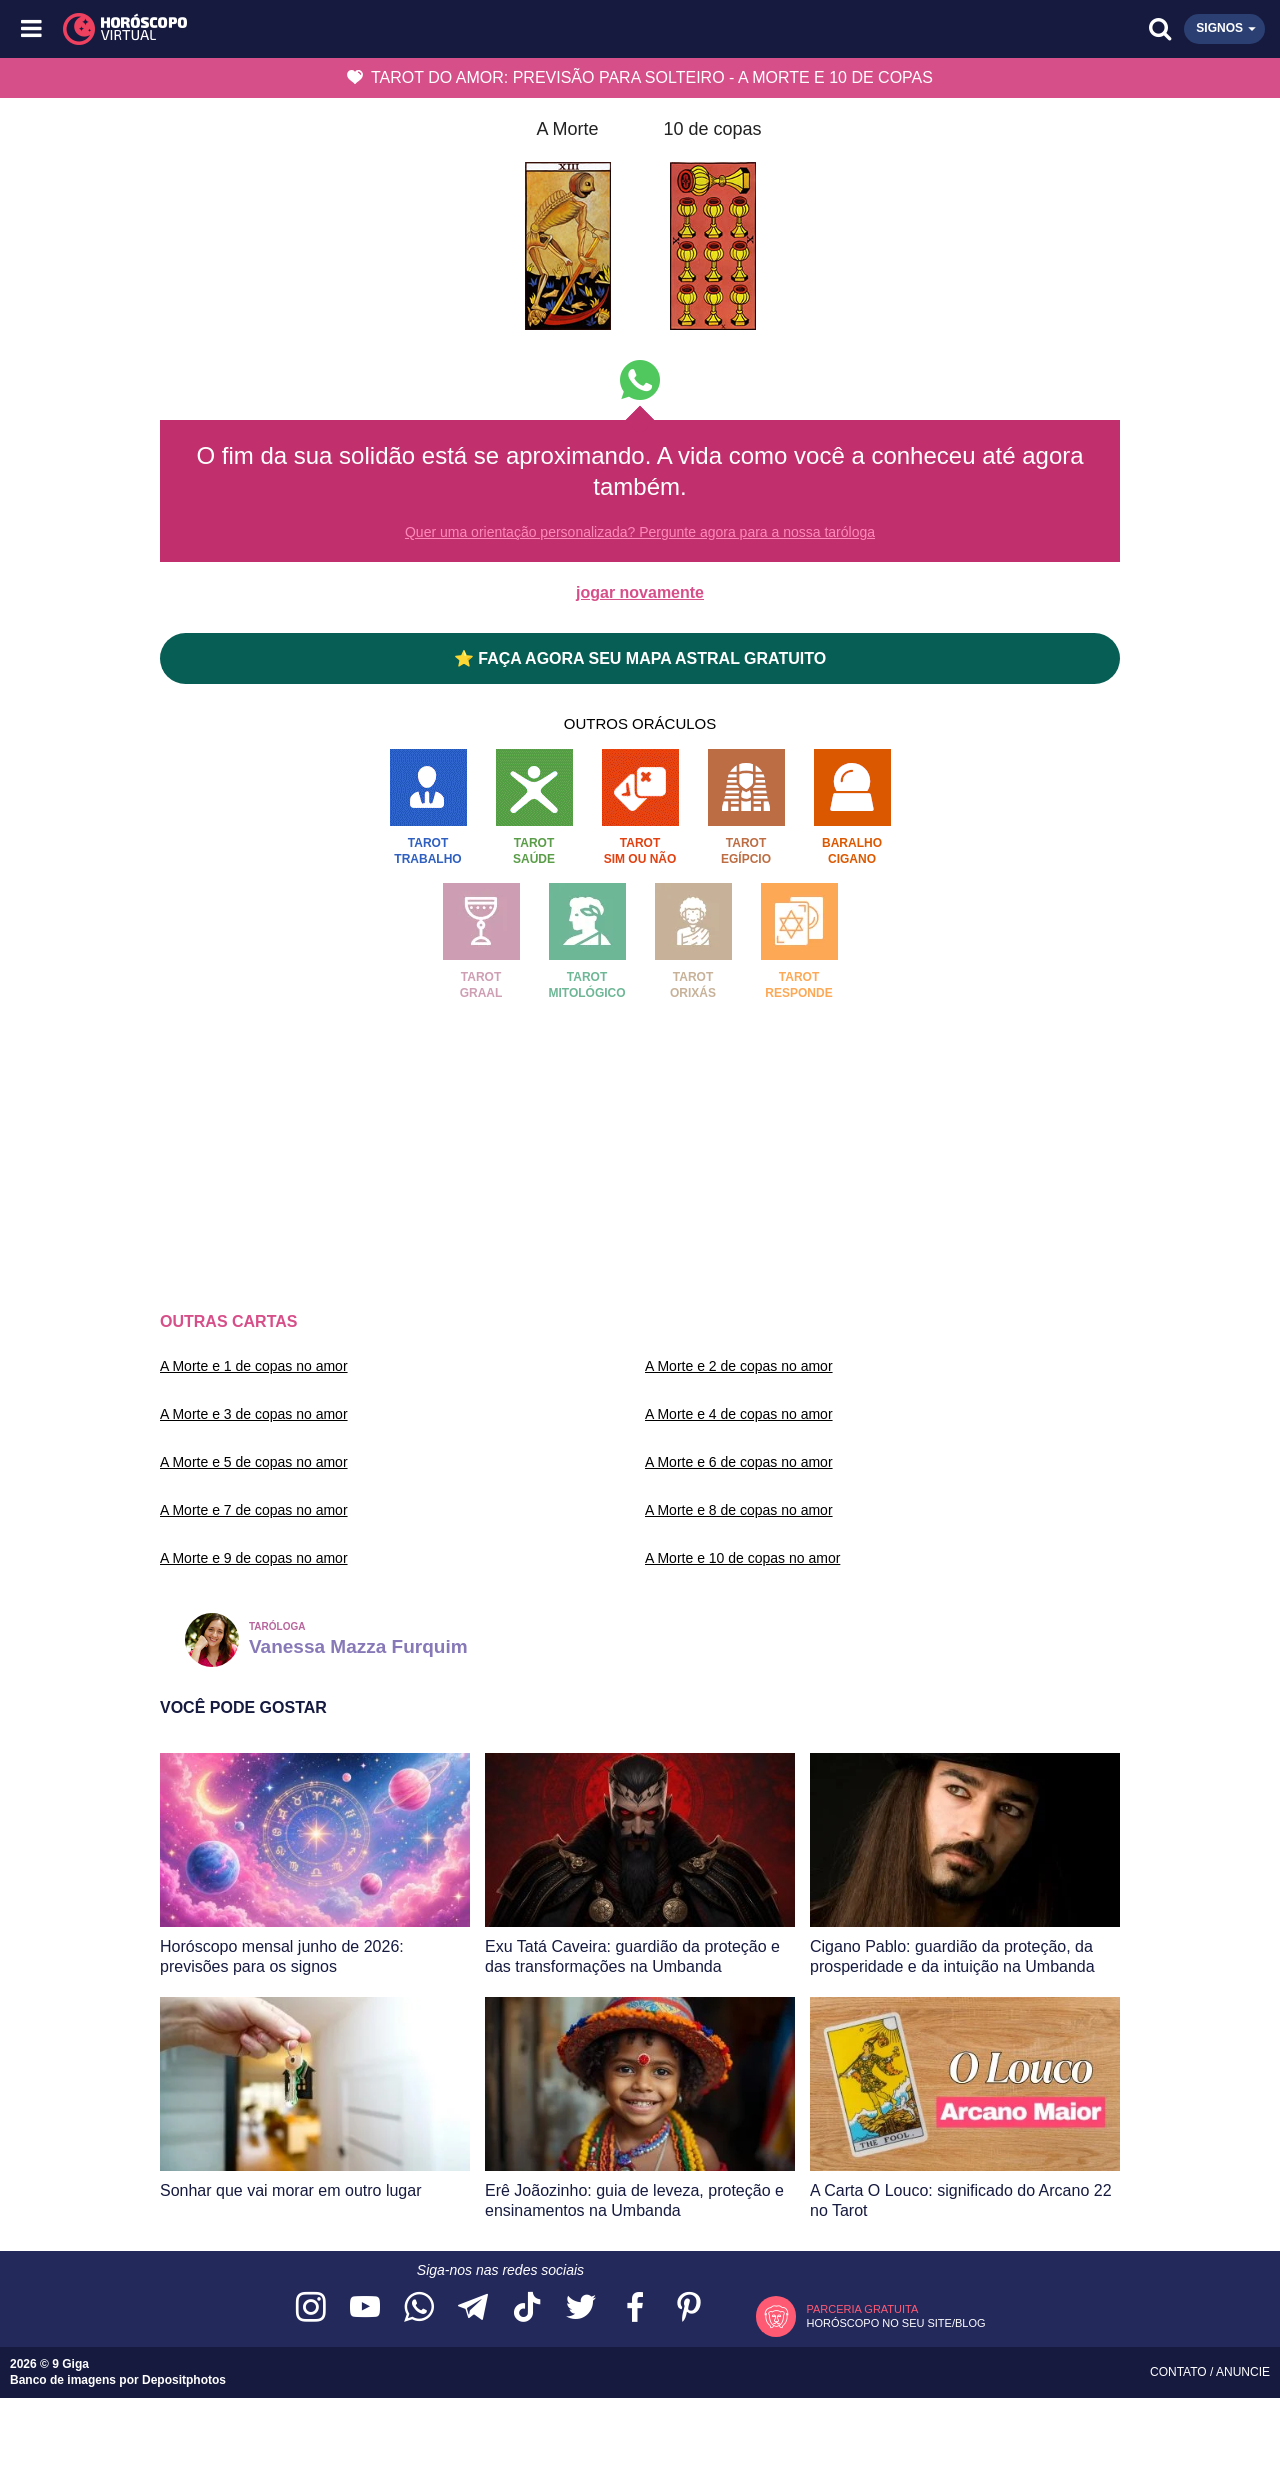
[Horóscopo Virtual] (337, 29)
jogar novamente (640, 592)
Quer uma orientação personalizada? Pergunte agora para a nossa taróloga (640, 532)
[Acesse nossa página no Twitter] (581, 2308)
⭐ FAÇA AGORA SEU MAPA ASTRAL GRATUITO (640, 658)
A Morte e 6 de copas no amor (739, 1462)
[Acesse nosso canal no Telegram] (473, 2308)
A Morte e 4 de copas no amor (739, 1414)
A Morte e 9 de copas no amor (254, 1558)
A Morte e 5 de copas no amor (254, 1462)
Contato (1180, 2372)
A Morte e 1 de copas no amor (254, 1366)
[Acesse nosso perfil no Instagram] (311, 2308)
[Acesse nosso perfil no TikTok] (527, 2308)
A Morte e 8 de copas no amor (739, 1510)
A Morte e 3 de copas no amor (254, 1414)
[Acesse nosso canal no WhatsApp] (419, 2308)
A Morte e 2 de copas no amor (739, 1366)
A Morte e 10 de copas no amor (742, 1558)
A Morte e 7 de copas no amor (254, 1510)
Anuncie (1243, 2372)
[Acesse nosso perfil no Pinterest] (689, 2308)
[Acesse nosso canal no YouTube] (365, 2308)
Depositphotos (184, 2380)
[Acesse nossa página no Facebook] (635, 2308)
